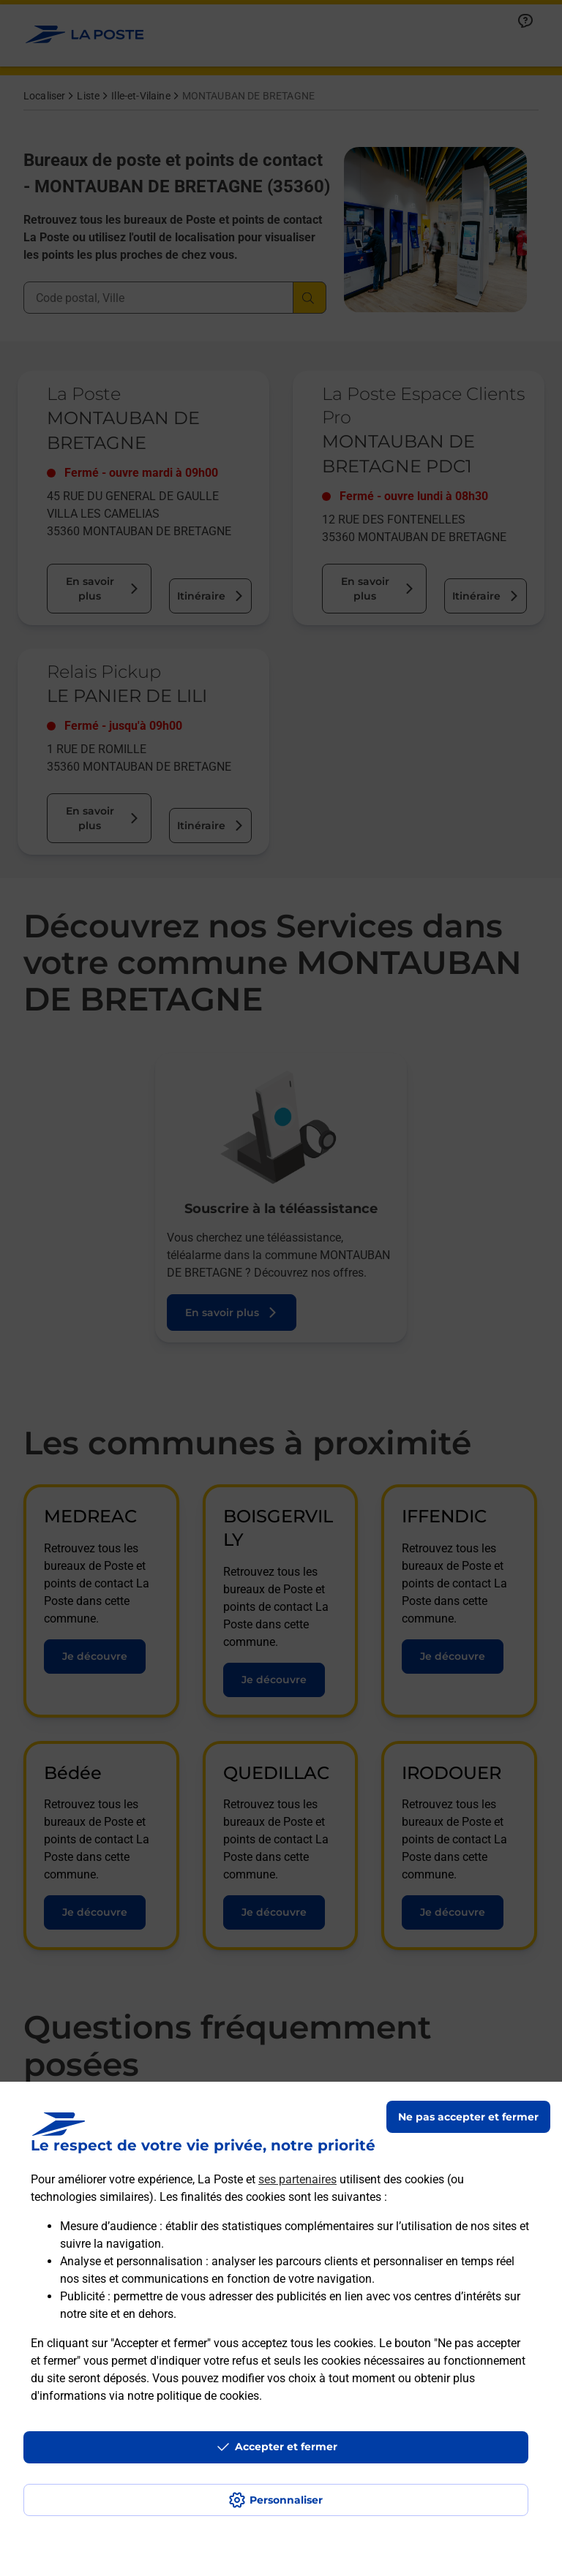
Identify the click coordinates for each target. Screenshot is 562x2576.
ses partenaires (297, 2179)
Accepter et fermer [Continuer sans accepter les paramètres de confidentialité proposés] (286, 2446)
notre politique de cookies (193, 2396)
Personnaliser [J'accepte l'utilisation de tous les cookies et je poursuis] (286, 2500)
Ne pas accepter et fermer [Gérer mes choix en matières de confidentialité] (468, 2116)
